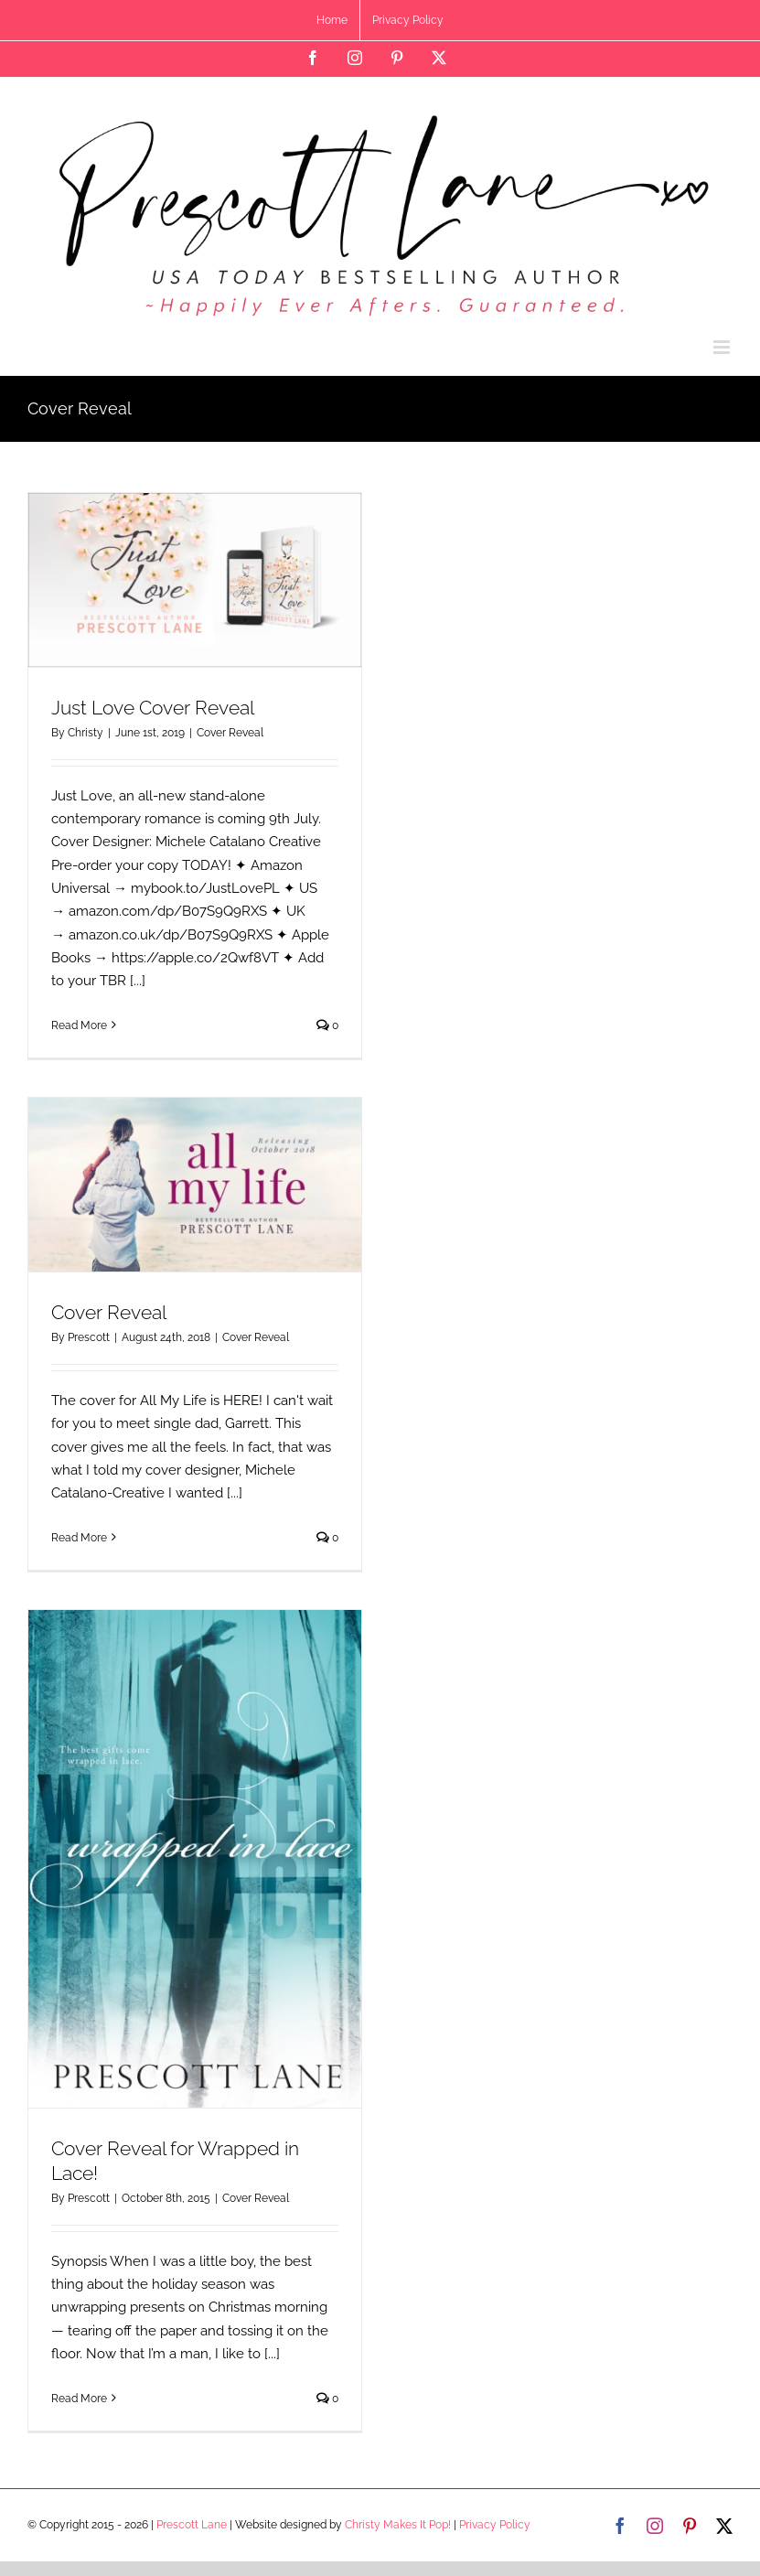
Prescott (89, 1337)
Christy (85, 732)
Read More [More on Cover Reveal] (79, 1537)
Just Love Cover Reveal (152, 707)
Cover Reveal (230, 732)
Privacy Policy (494, 2524)
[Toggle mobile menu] (723, 347)
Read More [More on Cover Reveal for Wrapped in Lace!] (79, 2398)
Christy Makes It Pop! (398, 2524)
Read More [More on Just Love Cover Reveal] (79, 1025)
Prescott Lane (191, 2524)
